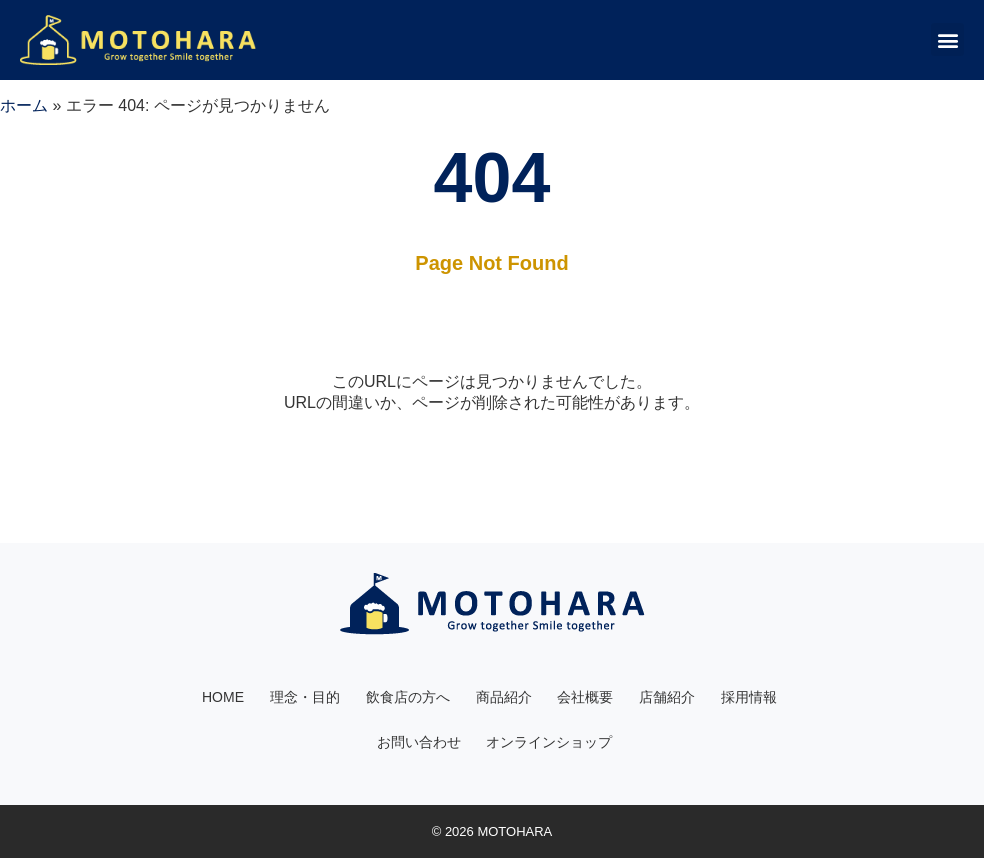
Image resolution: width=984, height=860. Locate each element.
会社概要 (586, 698)
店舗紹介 (668, 698)
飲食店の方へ (408, 698)
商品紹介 (504, 698)
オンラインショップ (550, 744)
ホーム (24, 105)
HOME (223, 698)
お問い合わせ (419, 744)
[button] (947, 39)
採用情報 (750, 698)
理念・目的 (305, 698)
